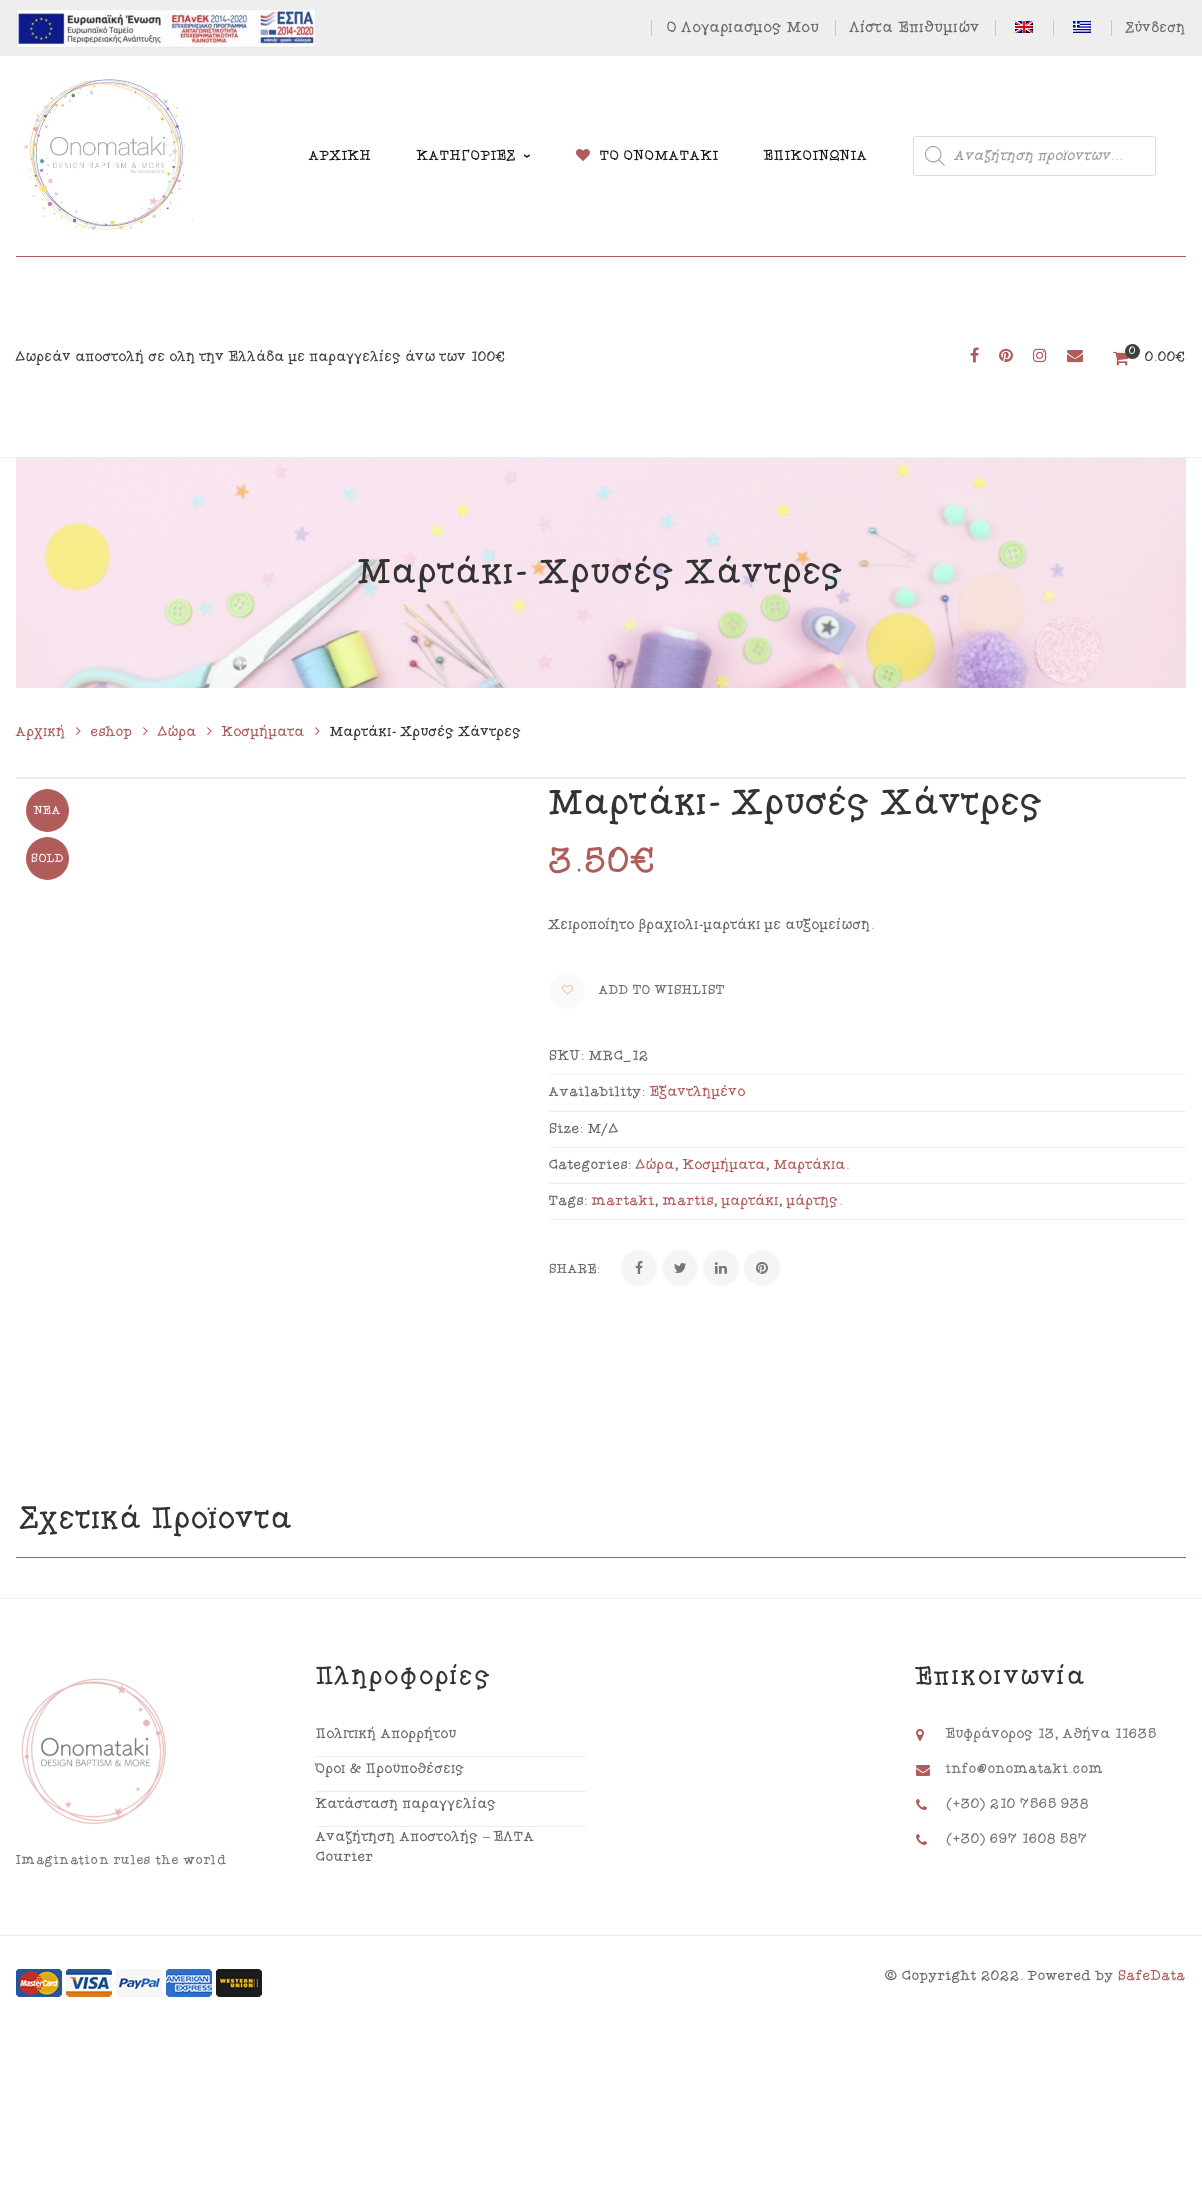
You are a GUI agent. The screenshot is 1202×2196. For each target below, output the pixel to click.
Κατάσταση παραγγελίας (406, 1854)
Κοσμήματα (263, 732)
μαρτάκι (750, 1201)
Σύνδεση (1156, 28)
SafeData (1152, 2027)
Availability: (597, 1092)
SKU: (567, 1056)
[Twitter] (680, 1268)
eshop (112, 732)
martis (688, 1201)
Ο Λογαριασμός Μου (743, 27)
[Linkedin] (721, 1268)
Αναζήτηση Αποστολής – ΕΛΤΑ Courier (425, 1898)
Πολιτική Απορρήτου (386, 1784)
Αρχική (41, 732)
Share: (575, 1269)
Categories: (590, 1165)
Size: (566, 1129)
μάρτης (813, 1201)
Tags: (568, 1201)
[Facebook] (639, 1268)
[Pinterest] (762, 1268)
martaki (623, 1201)
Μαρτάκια (810, 1165)
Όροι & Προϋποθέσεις (390, 1819)
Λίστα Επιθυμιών (915, 27)
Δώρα (177, 732)
